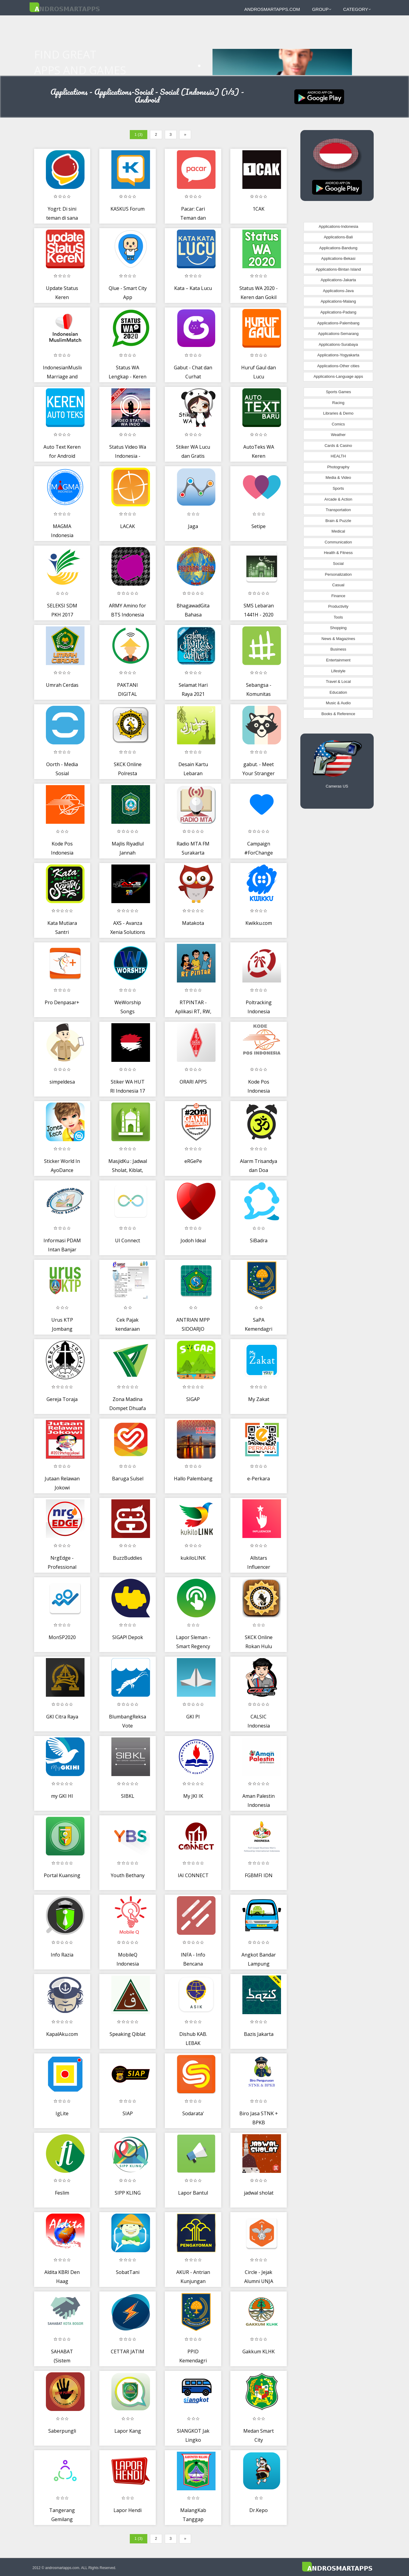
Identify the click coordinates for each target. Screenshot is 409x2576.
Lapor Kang (127, 2431)
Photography (338, 467)
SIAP (128, 2113)
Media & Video (338, 477)
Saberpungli (62, 2431)
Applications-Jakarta (338, 280)
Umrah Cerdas (62, 685)
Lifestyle (338, 671)
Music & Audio (338, 703)
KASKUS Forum (127, 208)
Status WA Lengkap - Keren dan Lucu (127, 376)
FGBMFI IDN (259, 1875)
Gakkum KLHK (258, 2351)
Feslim (62, 2192)
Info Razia (62, 1954)
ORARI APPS (193, 1081)
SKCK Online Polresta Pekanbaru (128, 773)
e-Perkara (258, 1478)
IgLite (62, 2113)
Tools (338, 617)
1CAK (258, 208)
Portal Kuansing (62, 1875)
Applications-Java (338, 290)
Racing (338, 402)
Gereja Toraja (62, 1399)
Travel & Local (338, 681)
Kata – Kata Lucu (193, 288)
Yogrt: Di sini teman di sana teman (62, 217)
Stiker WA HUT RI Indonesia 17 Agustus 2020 (127, 1090)
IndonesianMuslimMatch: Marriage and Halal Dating (71, 376)
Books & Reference (338, 714)
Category (357, 9)
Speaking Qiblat (127, 2034)
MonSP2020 (62, 1637)
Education (338, 692)
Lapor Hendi (127, 2510)
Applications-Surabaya (338, 344)
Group (321, 9)
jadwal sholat (258, 2192)
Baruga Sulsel (127, 1478)
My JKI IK (193, 1796)
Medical (338, 531)
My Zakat (258, 1399)
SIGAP (193, 1399)
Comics (338, 424)
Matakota (193, 923)
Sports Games (338, 392)
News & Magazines (338, 638)
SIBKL (127, 1796)
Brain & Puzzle (338, 520)
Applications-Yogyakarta (338, 355)
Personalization (338, 574)
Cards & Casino (338, 445)
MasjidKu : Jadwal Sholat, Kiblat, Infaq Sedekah (127, 1170)
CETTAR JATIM (127, 2351)
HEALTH (338, 456)
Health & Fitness (338, 552)
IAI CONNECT (193, 1875)
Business (338, 649)
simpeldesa (62, 1081)
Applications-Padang (338, 312)
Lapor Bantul (193, 2192)
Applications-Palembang (338, 323)
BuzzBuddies (127, 1558)
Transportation (338, 510)
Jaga (193, 526)
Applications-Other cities (338, 366)
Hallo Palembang (193, 1478)
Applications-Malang (338, 301)
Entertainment (338, 660)
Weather (338, 434)
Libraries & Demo (338, 413)
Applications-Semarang (338, 333)
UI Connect (127, 1240)
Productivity (338, 606)
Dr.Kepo (258, 2510)
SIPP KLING (128, 2192)
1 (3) (139, 134)
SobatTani (127, 2272)
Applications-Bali (338, 237)
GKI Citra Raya (62, 1716)
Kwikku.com (258, 923)
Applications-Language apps (338, 376)
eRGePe (193, 1161)
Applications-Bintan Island (338, 269)
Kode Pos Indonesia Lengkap (259, 1090)
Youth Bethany (128, 1875)
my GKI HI (62, 1796)
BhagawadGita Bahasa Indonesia (193, 614)
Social (338, 563)
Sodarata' (193, 2113)
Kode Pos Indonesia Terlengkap (62, 852)
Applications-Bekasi (338, 258)
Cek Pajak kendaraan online (127, 1329)
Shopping (338, 628)
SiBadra (258, 1240)
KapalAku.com (62, 2034)
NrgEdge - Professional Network (62, 1567)
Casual (338, 585)
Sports (338, 488)
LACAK (127, 526)
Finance (338, 596)
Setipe (258, 526)
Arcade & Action (338, 499)
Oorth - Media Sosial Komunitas (62, 773)
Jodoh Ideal (193, 1240)
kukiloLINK (193, 1558)
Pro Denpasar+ (62, 1002)
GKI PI (193, 1716)
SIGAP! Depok (127, 1637)
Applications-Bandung (338, 248)
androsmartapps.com (272, 9)
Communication (338, 542)
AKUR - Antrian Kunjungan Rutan (193, 2281)
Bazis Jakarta (258, 2034)
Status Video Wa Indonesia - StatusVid (127, 456)
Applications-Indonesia (338, 226)
